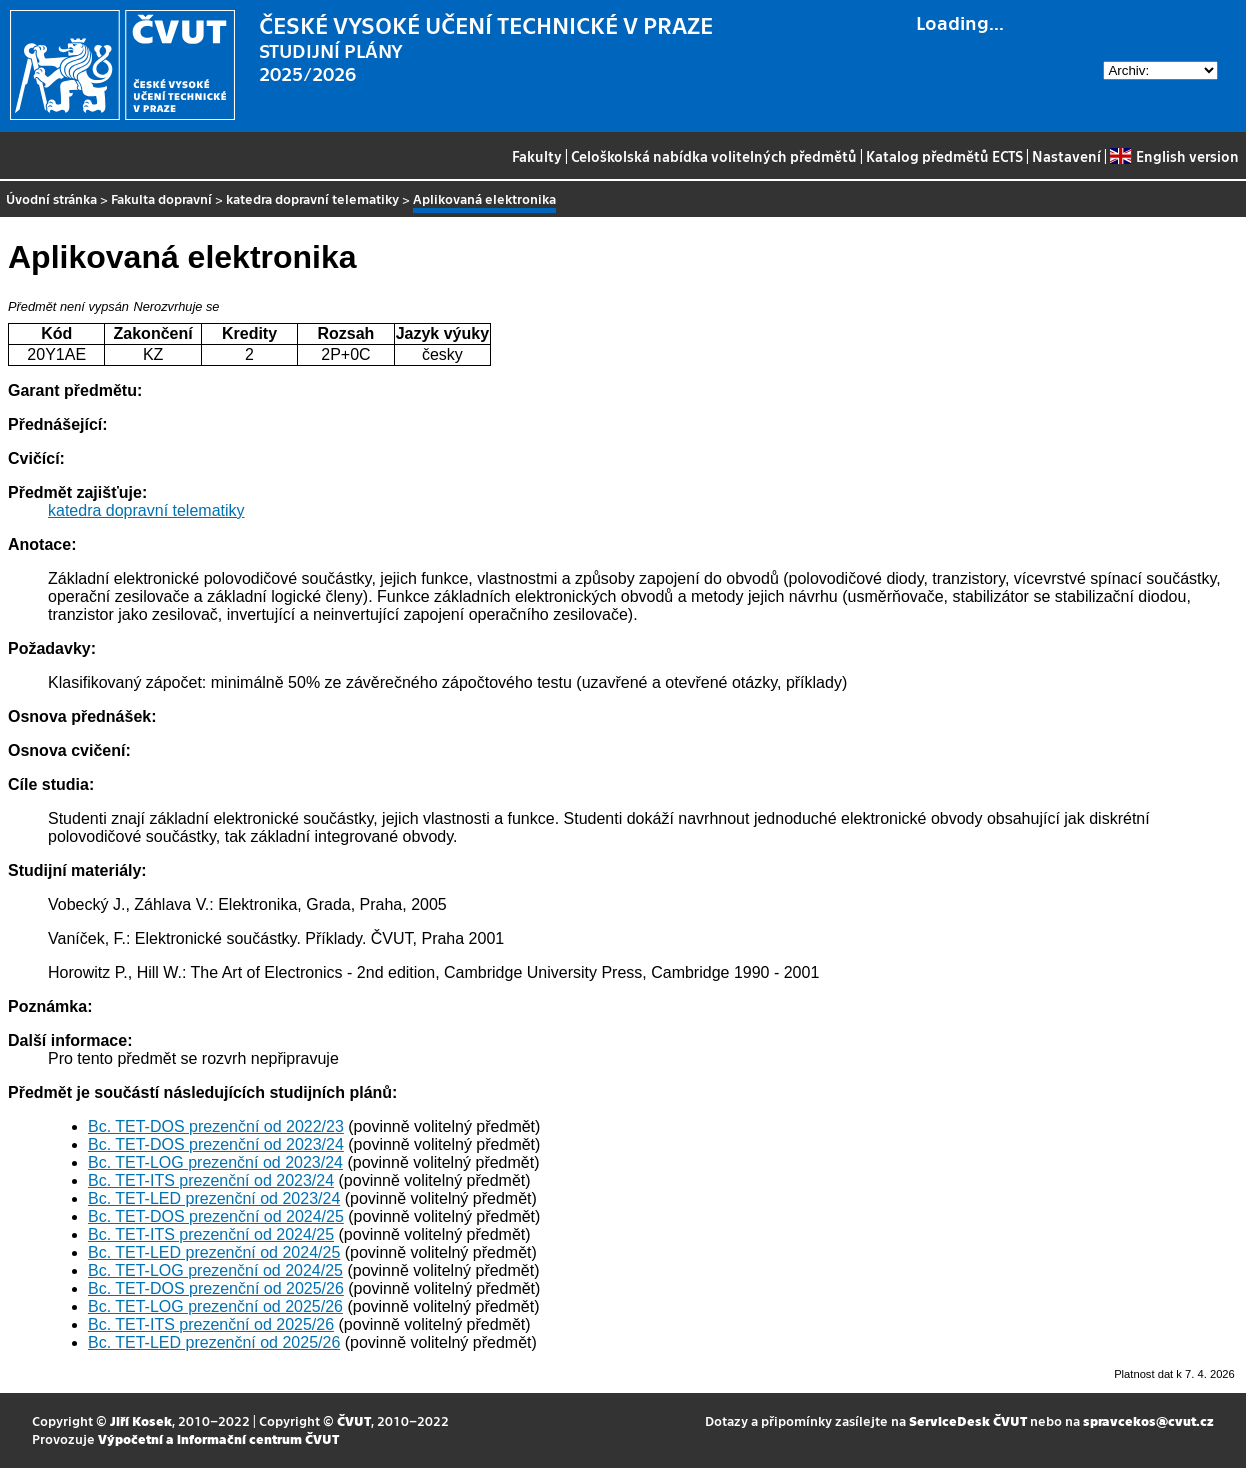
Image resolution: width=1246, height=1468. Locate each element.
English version (1174, 156)
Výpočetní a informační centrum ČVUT (218, 1438)
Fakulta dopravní (161, 198)
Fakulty (537, 156)
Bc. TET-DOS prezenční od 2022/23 (216, 1126)
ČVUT (354, 1420)
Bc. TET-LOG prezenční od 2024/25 (215, 1270)
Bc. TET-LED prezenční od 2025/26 (214, 1342)
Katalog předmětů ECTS (944, 156)
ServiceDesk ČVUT (968, 1420)
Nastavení (1066, 156)
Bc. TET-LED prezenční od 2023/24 (214, 1198)
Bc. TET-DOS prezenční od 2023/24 (216, 1144)
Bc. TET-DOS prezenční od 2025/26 (216, 1288)
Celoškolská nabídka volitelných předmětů (714, 156)
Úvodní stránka (51, 198)
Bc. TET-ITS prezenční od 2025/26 (211, 1324)
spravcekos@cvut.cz (1148, 1420)
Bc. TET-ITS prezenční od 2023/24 (211, 1180)
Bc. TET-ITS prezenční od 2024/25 (211, 1234)
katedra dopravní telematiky (312, 198)
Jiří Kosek (141, 1420)
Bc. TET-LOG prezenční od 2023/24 (215, 1162)
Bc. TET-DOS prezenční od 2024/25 (216, 1216)
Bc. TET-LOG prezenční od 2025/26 (215, 1306)
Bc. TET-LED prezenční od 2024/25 (214, 1252)
